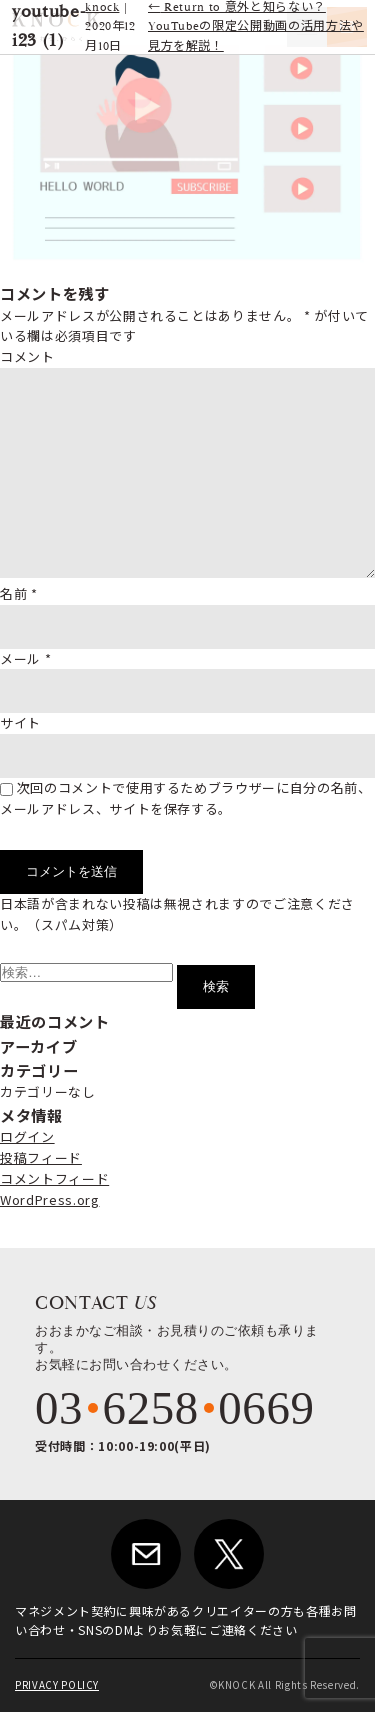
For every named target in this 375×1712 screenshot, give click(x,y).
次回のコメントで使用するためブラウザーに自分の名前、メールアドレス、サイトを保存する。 (186, 798)
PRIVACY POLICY (57, 1685)
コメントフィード (54, 1178)
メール (25, 658)
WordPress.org (49, 1199)
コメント (27, 356)
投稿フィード (41, 1157)
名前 (19, 593)
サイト (20, 722)
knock (102, 7)
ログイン (27, 1136)
